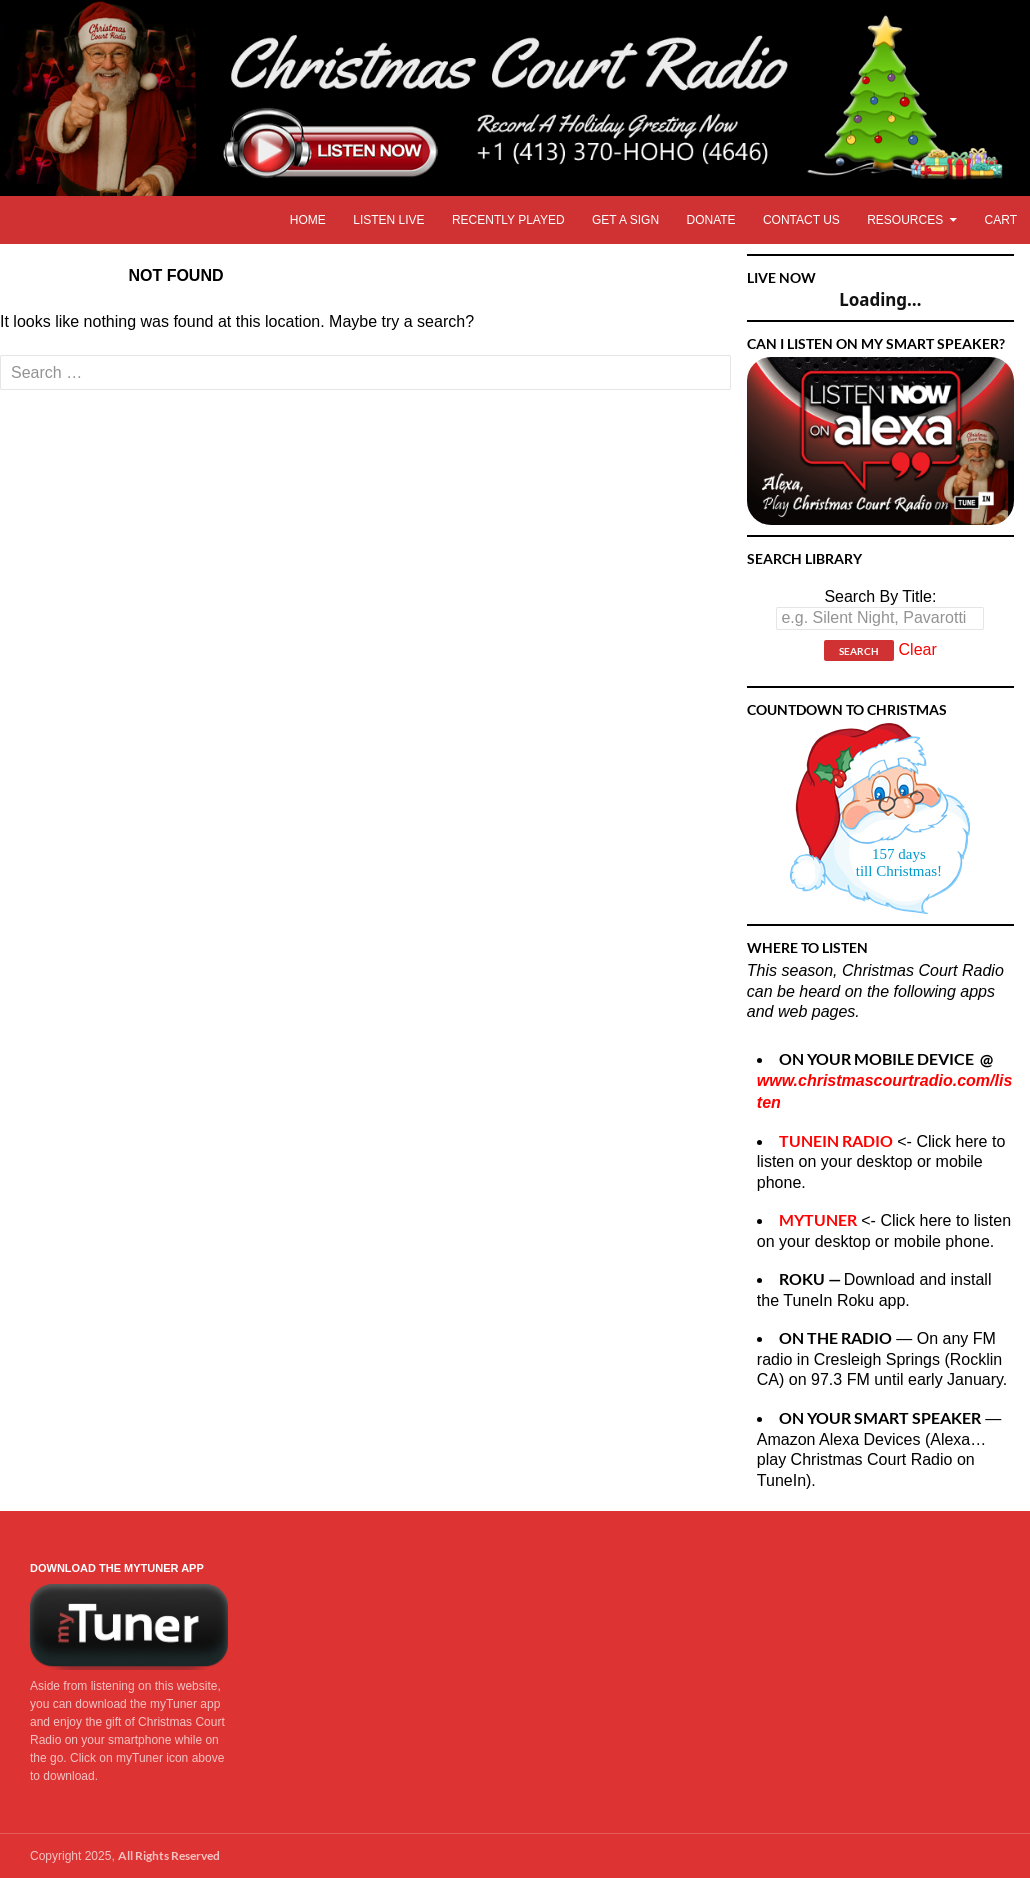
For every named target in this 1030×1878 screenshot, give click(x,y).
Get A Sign (625, 220)
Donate (710, 220)
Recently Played (508, 220)
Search (859, 651)
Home (308, 220)
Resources (905, 220)
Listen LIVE (388, 220)
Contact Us (801, 220)
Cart (1001, 220)
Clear (918, 650)
